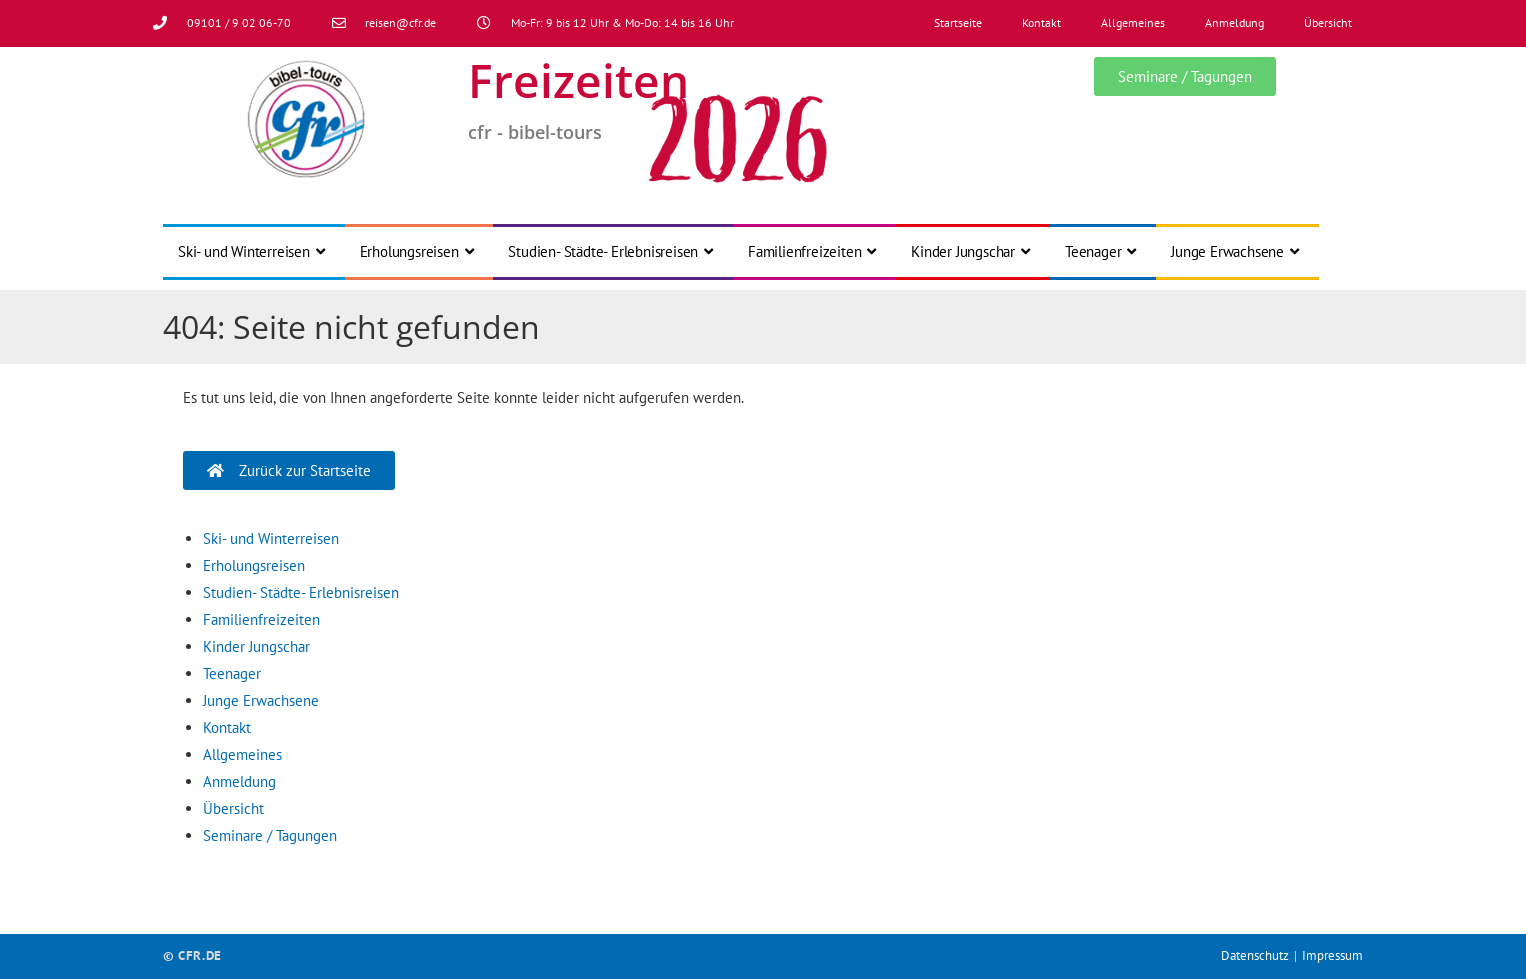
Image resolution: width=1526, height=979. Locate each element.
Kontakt (1041, 22)
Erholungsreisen (254, 565)
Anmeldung (1234, 22)
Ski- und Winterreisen (271, 538)
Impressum (1332, 955)
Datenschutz (1255, 955)
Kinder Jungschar (256, 646)
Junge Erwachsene (261, 700)
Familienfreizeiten (261, 619)
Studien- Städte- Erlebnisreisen (301, 592)
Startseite (958, 22)
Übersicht (1328, 22)
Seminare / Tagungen (270, 835)
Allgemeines (1133, 22)
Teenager (232, 673)
